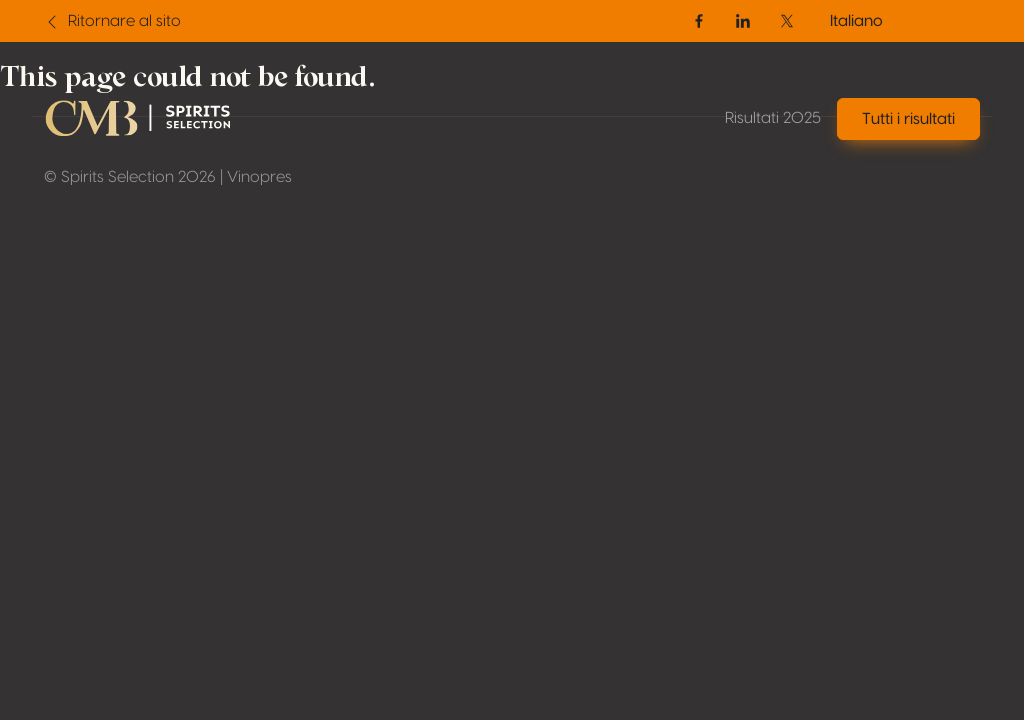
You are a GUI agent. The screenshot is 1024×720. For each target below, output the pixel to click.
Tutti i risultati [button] (908, 119)
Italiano (856, 21)
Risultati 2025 (773, 118)
